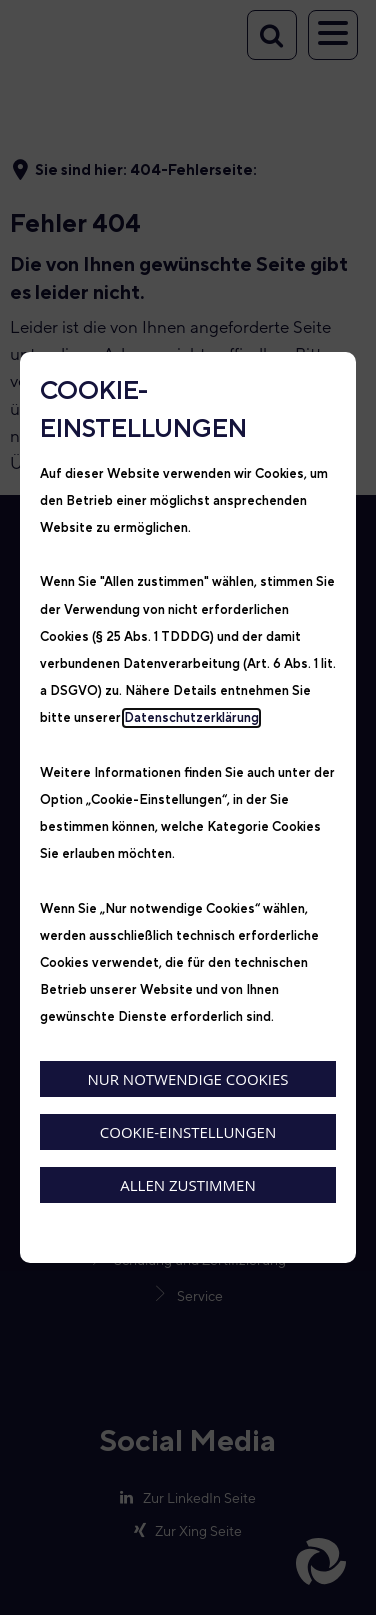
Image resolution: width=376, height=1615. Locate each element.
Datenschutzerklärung (191, 718)
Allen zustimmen (187, 1185)
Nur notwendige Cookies (187, 1079)
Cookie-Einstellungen (188, 1132)
